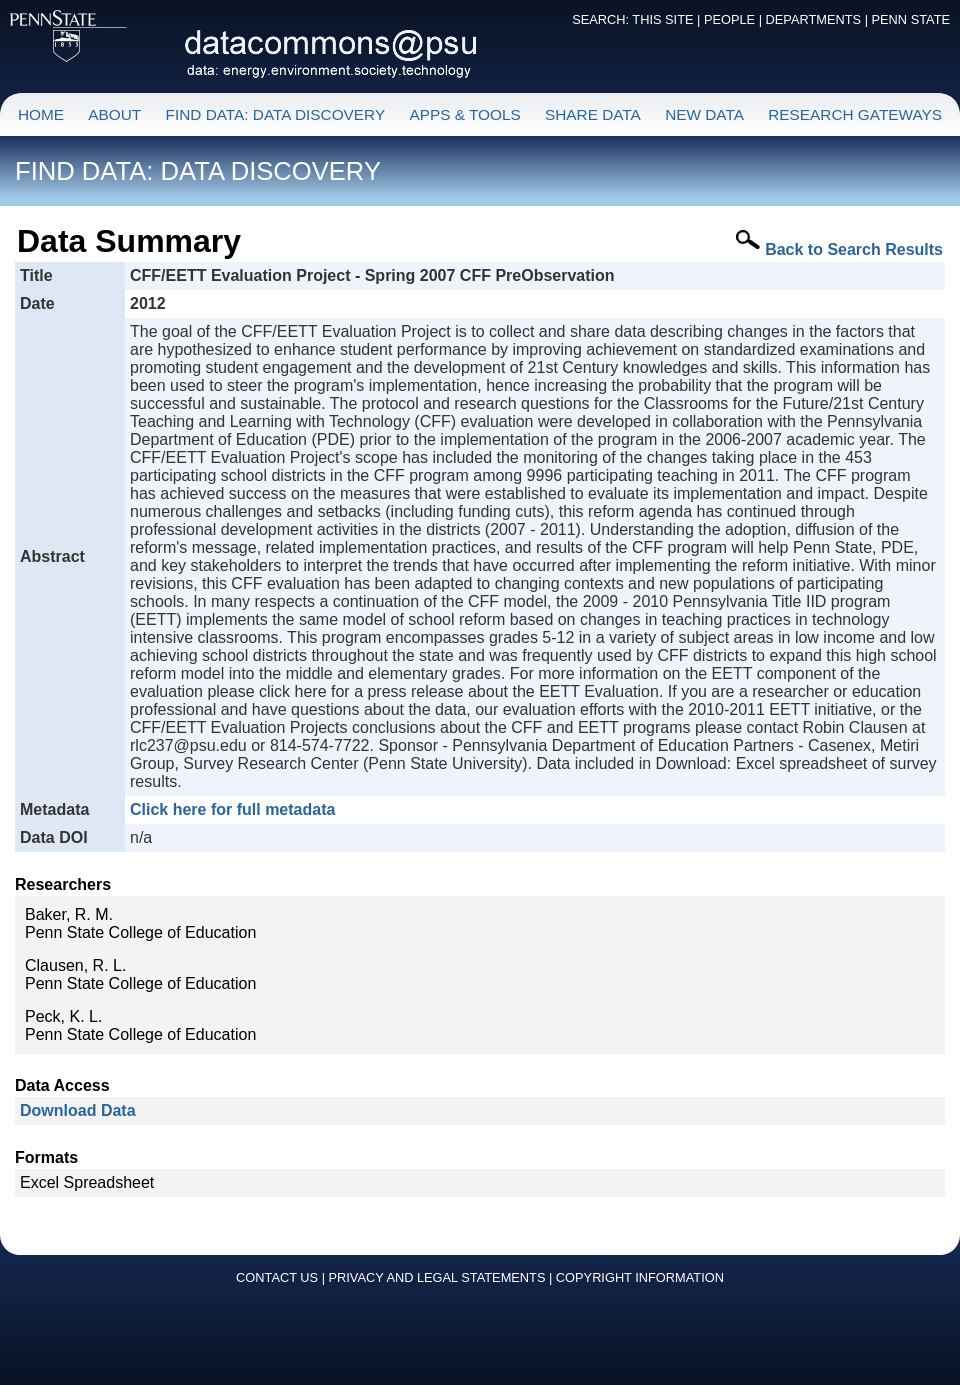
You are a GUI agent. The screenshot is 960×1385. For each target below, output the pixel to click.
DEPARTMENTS (814, 19)
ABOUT (114, 114)
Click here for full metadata (232, 809)
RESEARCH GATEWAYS (855, 114)
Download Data (78, 1110)
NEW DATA (704, 114)
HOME (41, 114)
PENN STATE (911, 19)
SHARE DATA (593, 114)
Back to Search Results (854, 249)
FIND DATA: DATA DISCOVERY (276, 114)
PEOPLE (729, 19)
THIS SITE (662, 19)
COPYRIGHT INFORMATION (640, 1277)
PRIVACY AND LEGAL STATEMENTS (437, 1277)
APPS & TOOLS (464, 114)
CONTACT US (277, 1277)
